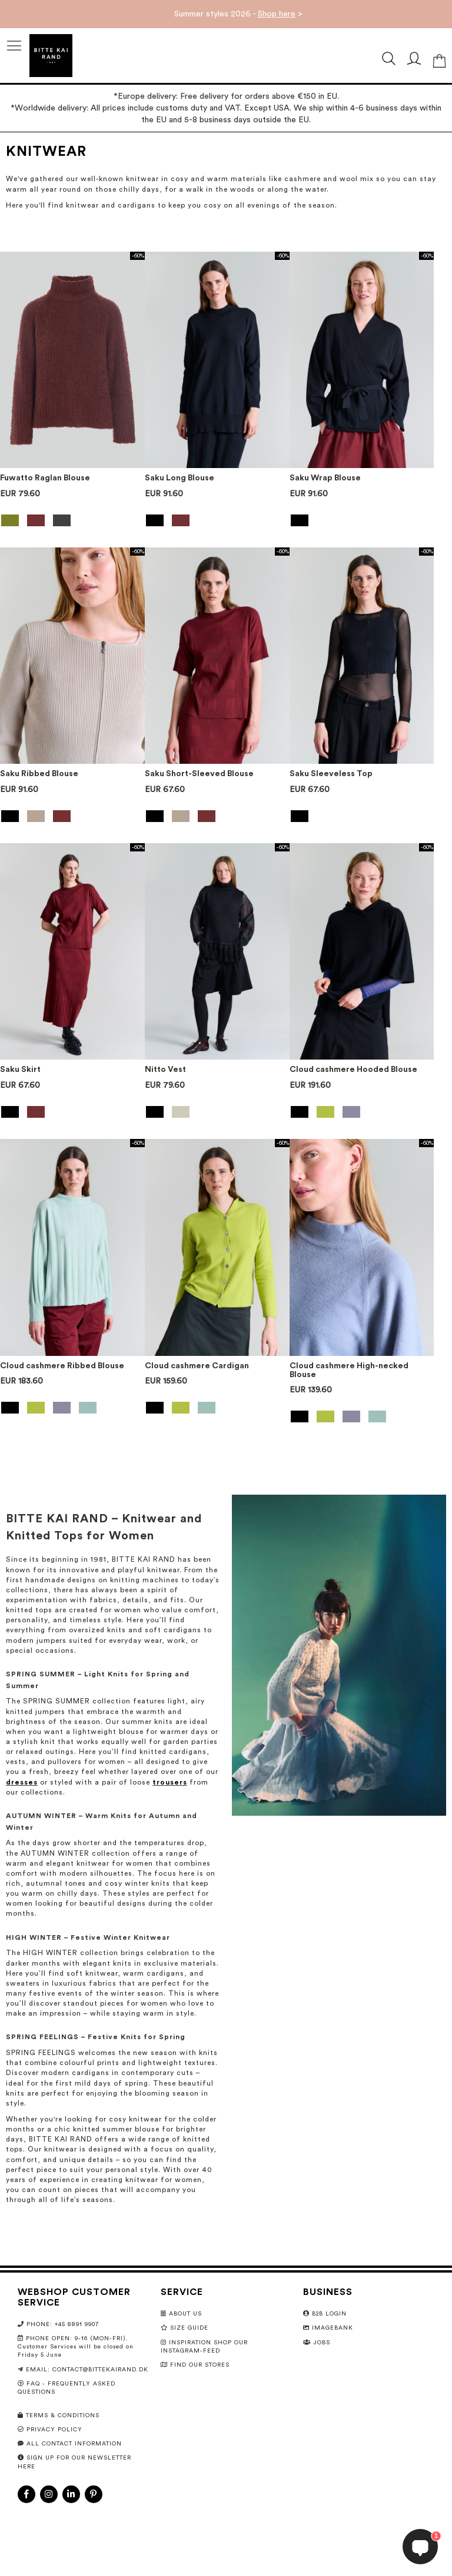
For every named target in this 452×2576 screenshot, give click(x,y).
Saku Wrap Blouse (325, 478)
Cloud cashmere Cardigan (197, 1366)
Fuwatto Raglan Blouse (45, 478)
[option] (10, 520)
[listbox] (72, 522)
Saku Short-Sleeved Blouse (199, 774)
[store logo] (50, 55)
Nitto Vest (165, 1069)
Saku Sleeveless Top (331, 774)
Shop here (276, 14)
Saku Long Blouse (179, 478)
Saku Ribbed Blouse (39, 774)
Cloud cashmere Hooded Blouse (353, 1069)
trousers (169, 1782)
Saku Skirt (20, 1069)
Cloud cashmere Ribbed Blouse (62, 1366)
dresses (22, 1782)
